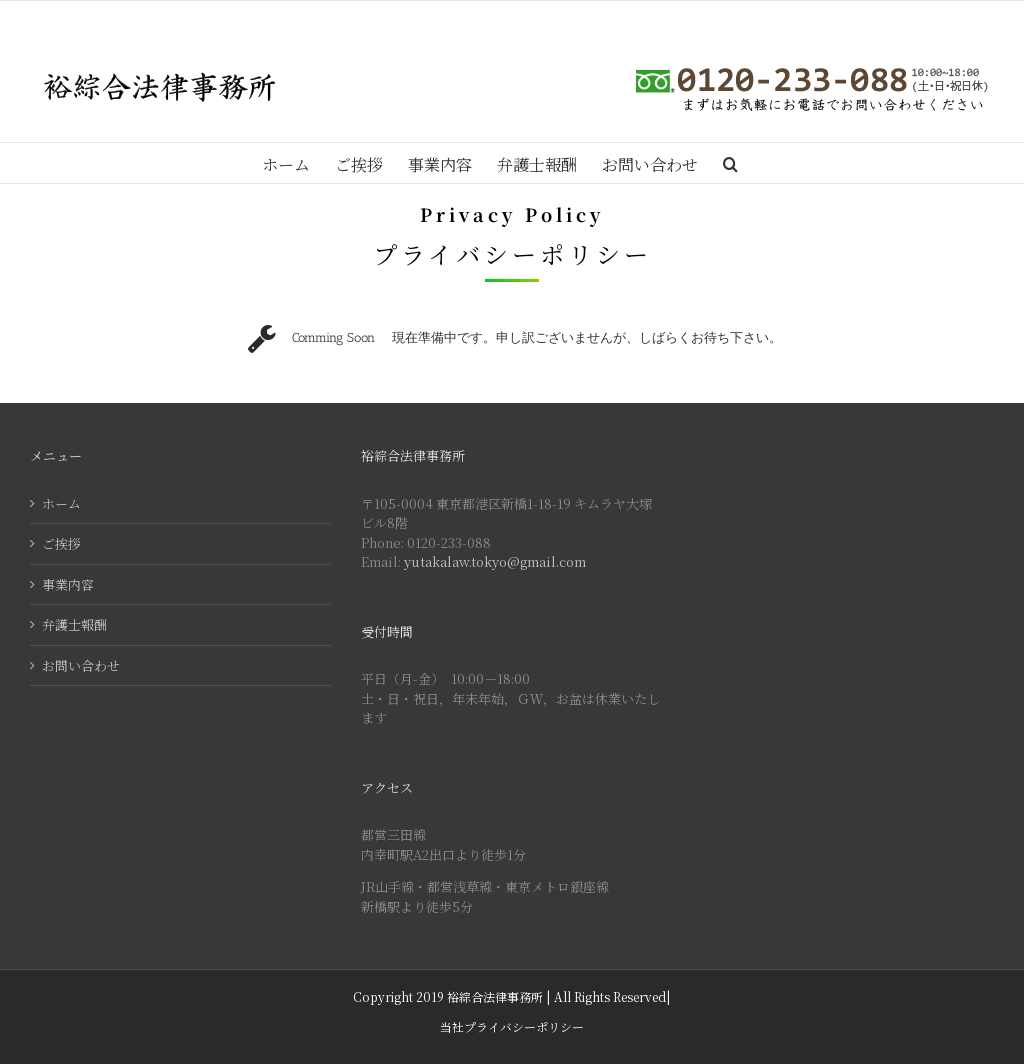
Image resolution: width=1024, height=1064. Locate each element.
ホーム (61, 503)
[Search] (730, 163)
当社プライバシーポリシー (512, 1026)
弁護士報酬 (74, 624)
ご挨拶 (61, 543)
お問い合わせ (81, 665)
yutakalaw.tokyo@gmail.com (495, 561)
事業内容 (68, 584)
